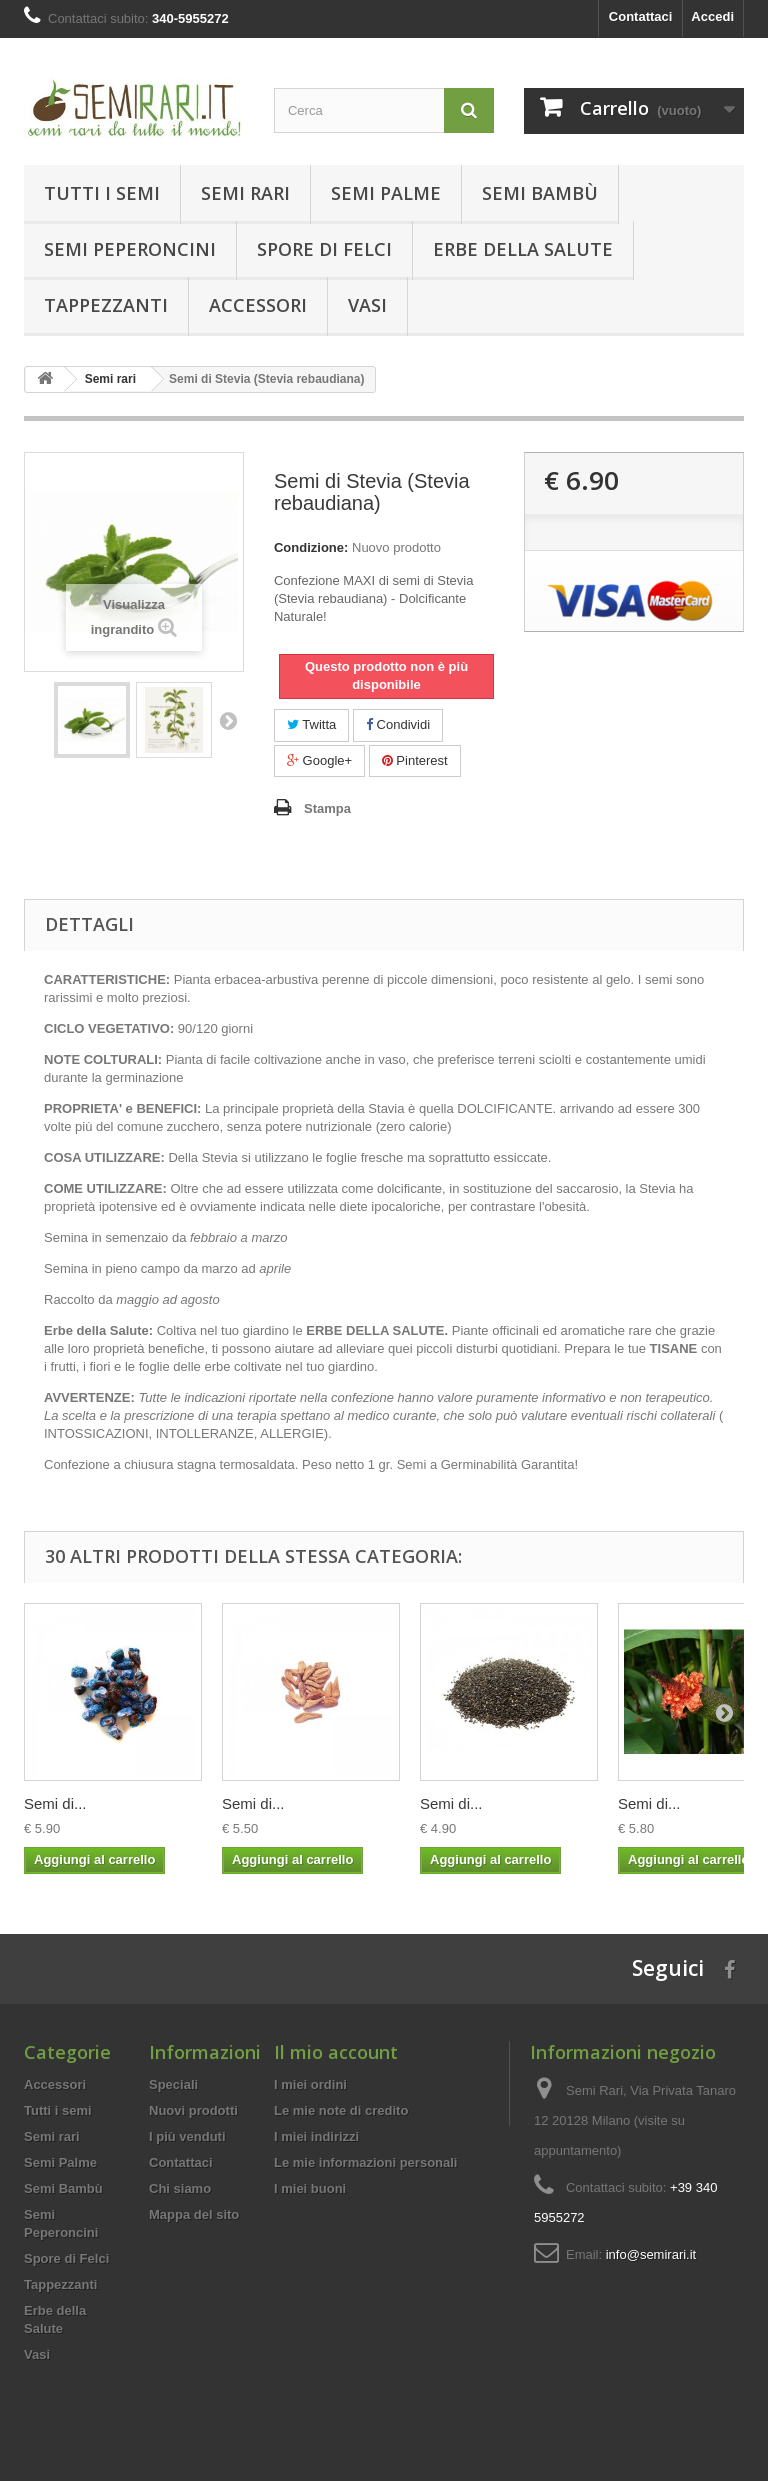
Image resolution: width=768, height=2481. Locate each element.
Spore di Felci (324, 249)
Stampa (327, 808)
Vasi (367, 305)
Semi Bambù (540, 193)
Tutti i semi (102, 193)
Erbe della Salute (523, 249)
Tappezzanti (106, 305)
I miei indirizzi (316, 2136)
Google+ (319, 760)
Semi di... (55, 1803)
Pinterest (415, 760)
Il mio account (336, 2052)
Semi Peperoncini (130, 249)
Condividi (398, 724)
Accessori (258, 305)
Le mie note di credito (341, 2110)
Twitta (311, 724)
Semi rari (245, 193)
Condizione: (311, 547)
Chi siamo (180, 2188)
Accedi (712, 16)
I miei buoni (310, 2188)
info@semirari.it (651, 2254)
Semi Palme (386, 193)
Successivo (228, 720)
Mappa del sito (194, 2214)
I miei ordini (310, 2084)
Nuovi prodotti (193, 2110)
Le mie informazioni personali (365, 2162)
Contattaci (641, 16)
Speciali (173, 2084)
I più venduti (187, 2136)
